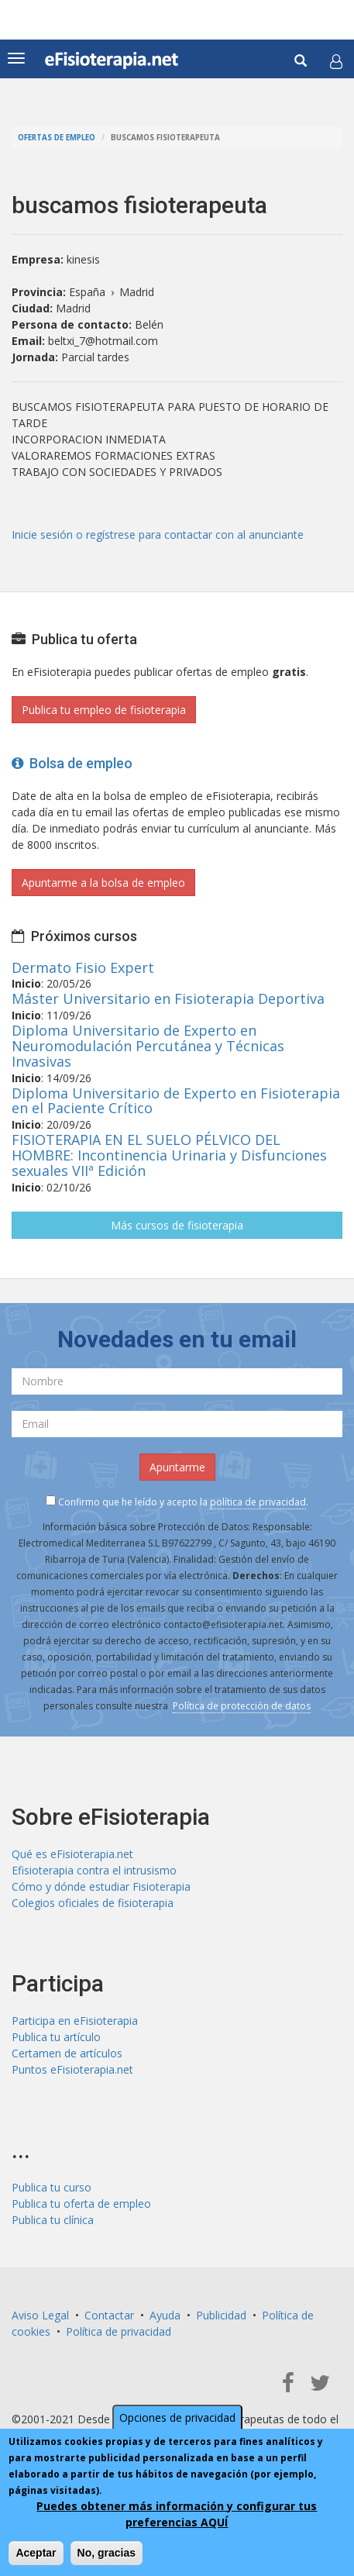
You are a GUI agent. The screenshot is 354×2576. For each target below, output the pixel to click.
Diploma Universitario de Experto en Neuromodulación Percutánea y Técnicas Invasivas (148, 1046)
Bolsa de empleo (72, 763)
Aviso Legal (40, 2315)
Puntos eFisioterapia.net (72, 2069)
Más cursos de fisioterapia (177, 1225)
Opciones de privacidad (177, 2417)
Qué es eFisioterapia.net (72, 1854)
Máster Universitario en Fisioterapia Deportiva (168, 998)
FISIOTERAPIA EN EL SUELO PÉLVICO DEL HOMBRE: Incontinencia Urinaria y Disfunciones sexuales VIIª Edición (169, 1155)
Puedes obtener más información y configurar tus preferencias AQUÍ (176, 2513)
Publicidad (221, 2315)
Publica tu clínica (53, 2219)
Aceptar (35, 2553)
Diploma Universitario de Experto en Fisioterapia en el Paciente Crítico (176, 1101)
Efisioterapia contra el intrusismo (94, 1870)
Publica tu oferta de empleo (81, 2203)
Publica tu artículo (56, 2036)
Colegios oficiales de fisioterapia (93, 1902)
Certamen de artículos (67, 2053)
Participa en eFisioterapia (75, 2020)
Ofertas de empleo (56, 138)
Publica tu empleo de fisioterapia (104, 709)
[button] (336, 61)
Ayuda (165, 2315)
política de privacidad (258, 1502)
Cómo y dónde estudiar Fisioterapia (101, 1886)
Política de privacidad (118, 2331)
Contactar (109, 2315)
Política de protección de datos (242, 1705)
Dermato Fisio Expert (83, 967)
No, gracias (106, 2553)
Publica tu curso (51, 2187)
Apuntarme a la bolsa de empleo (103, 882)
